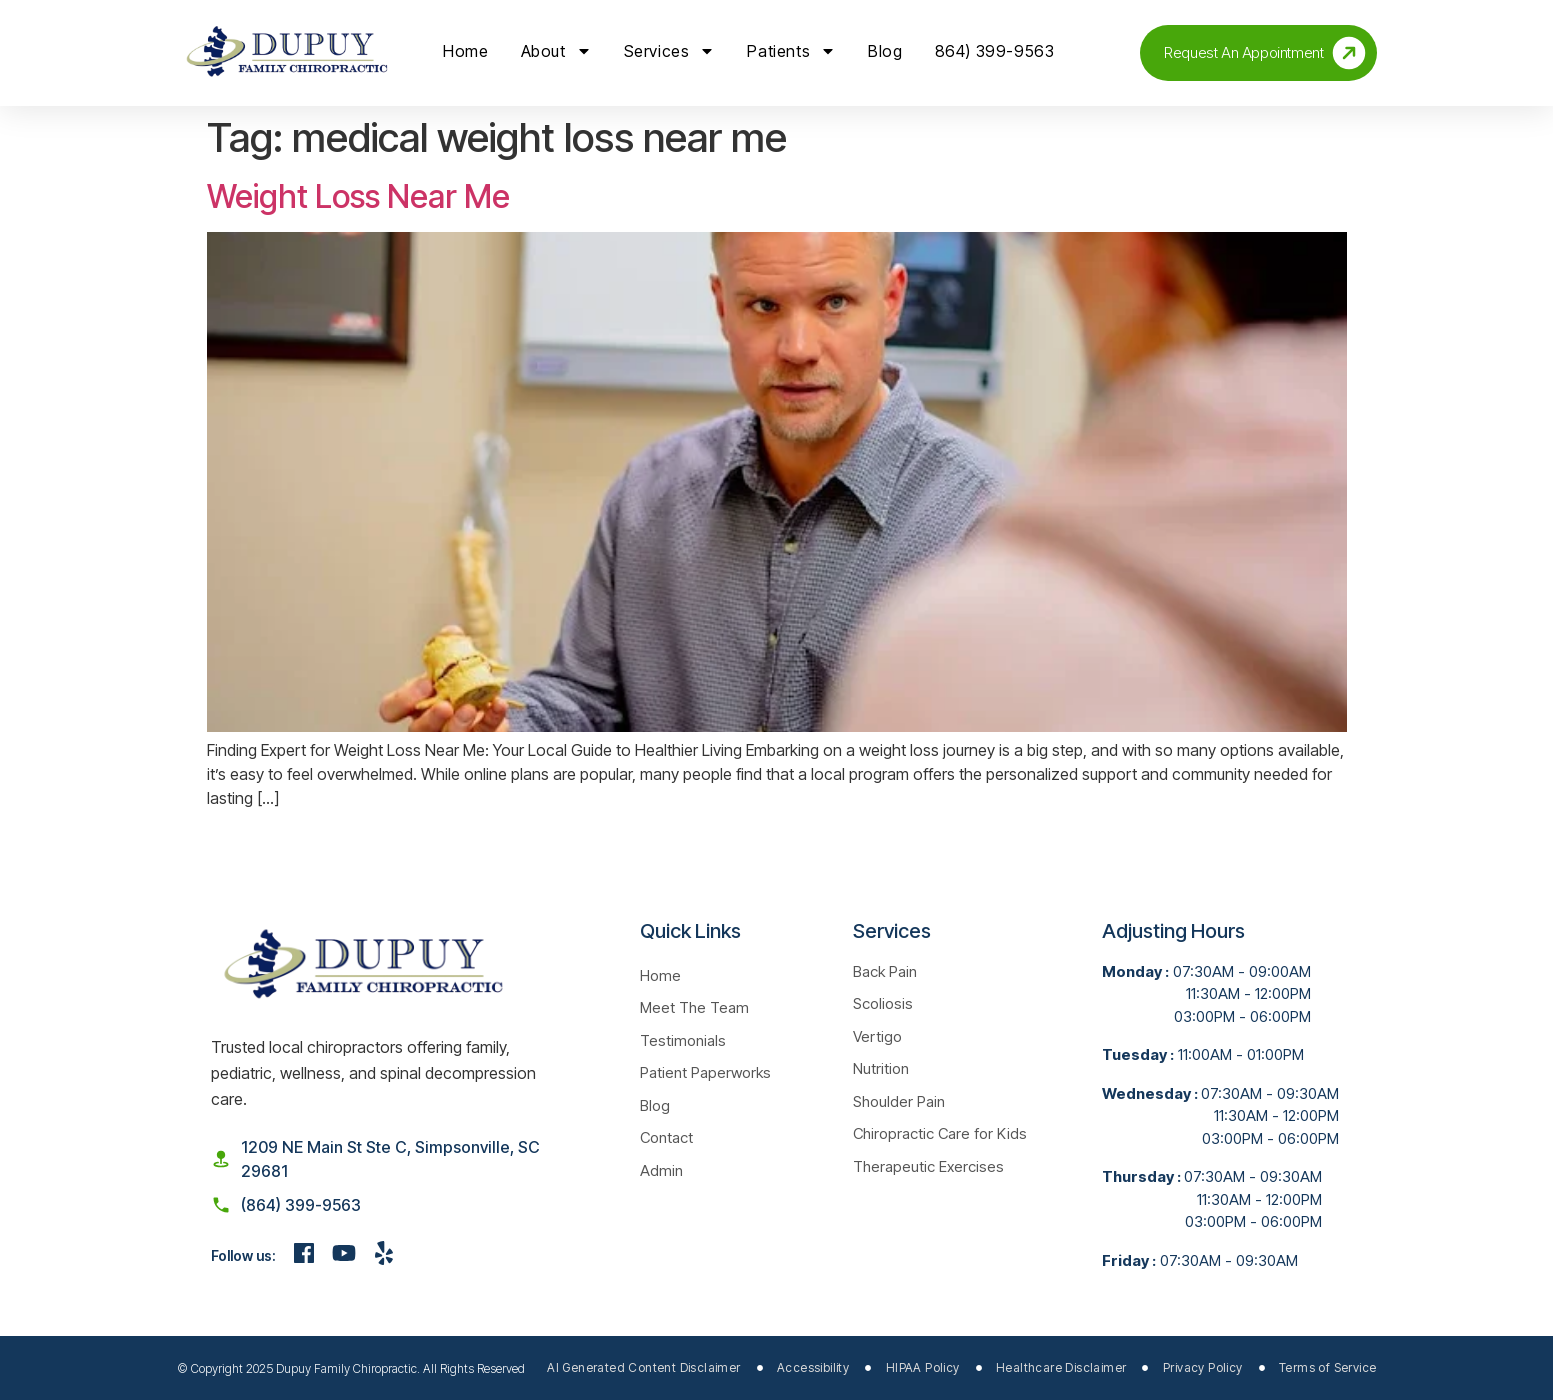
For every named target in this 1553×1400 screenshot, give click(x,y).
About (556, 51)
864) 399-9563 (995, 51)
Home (465, 51)
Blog (885, 51)
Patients (791, 51)
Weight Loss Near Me (358, 196)
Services (670, 51)
